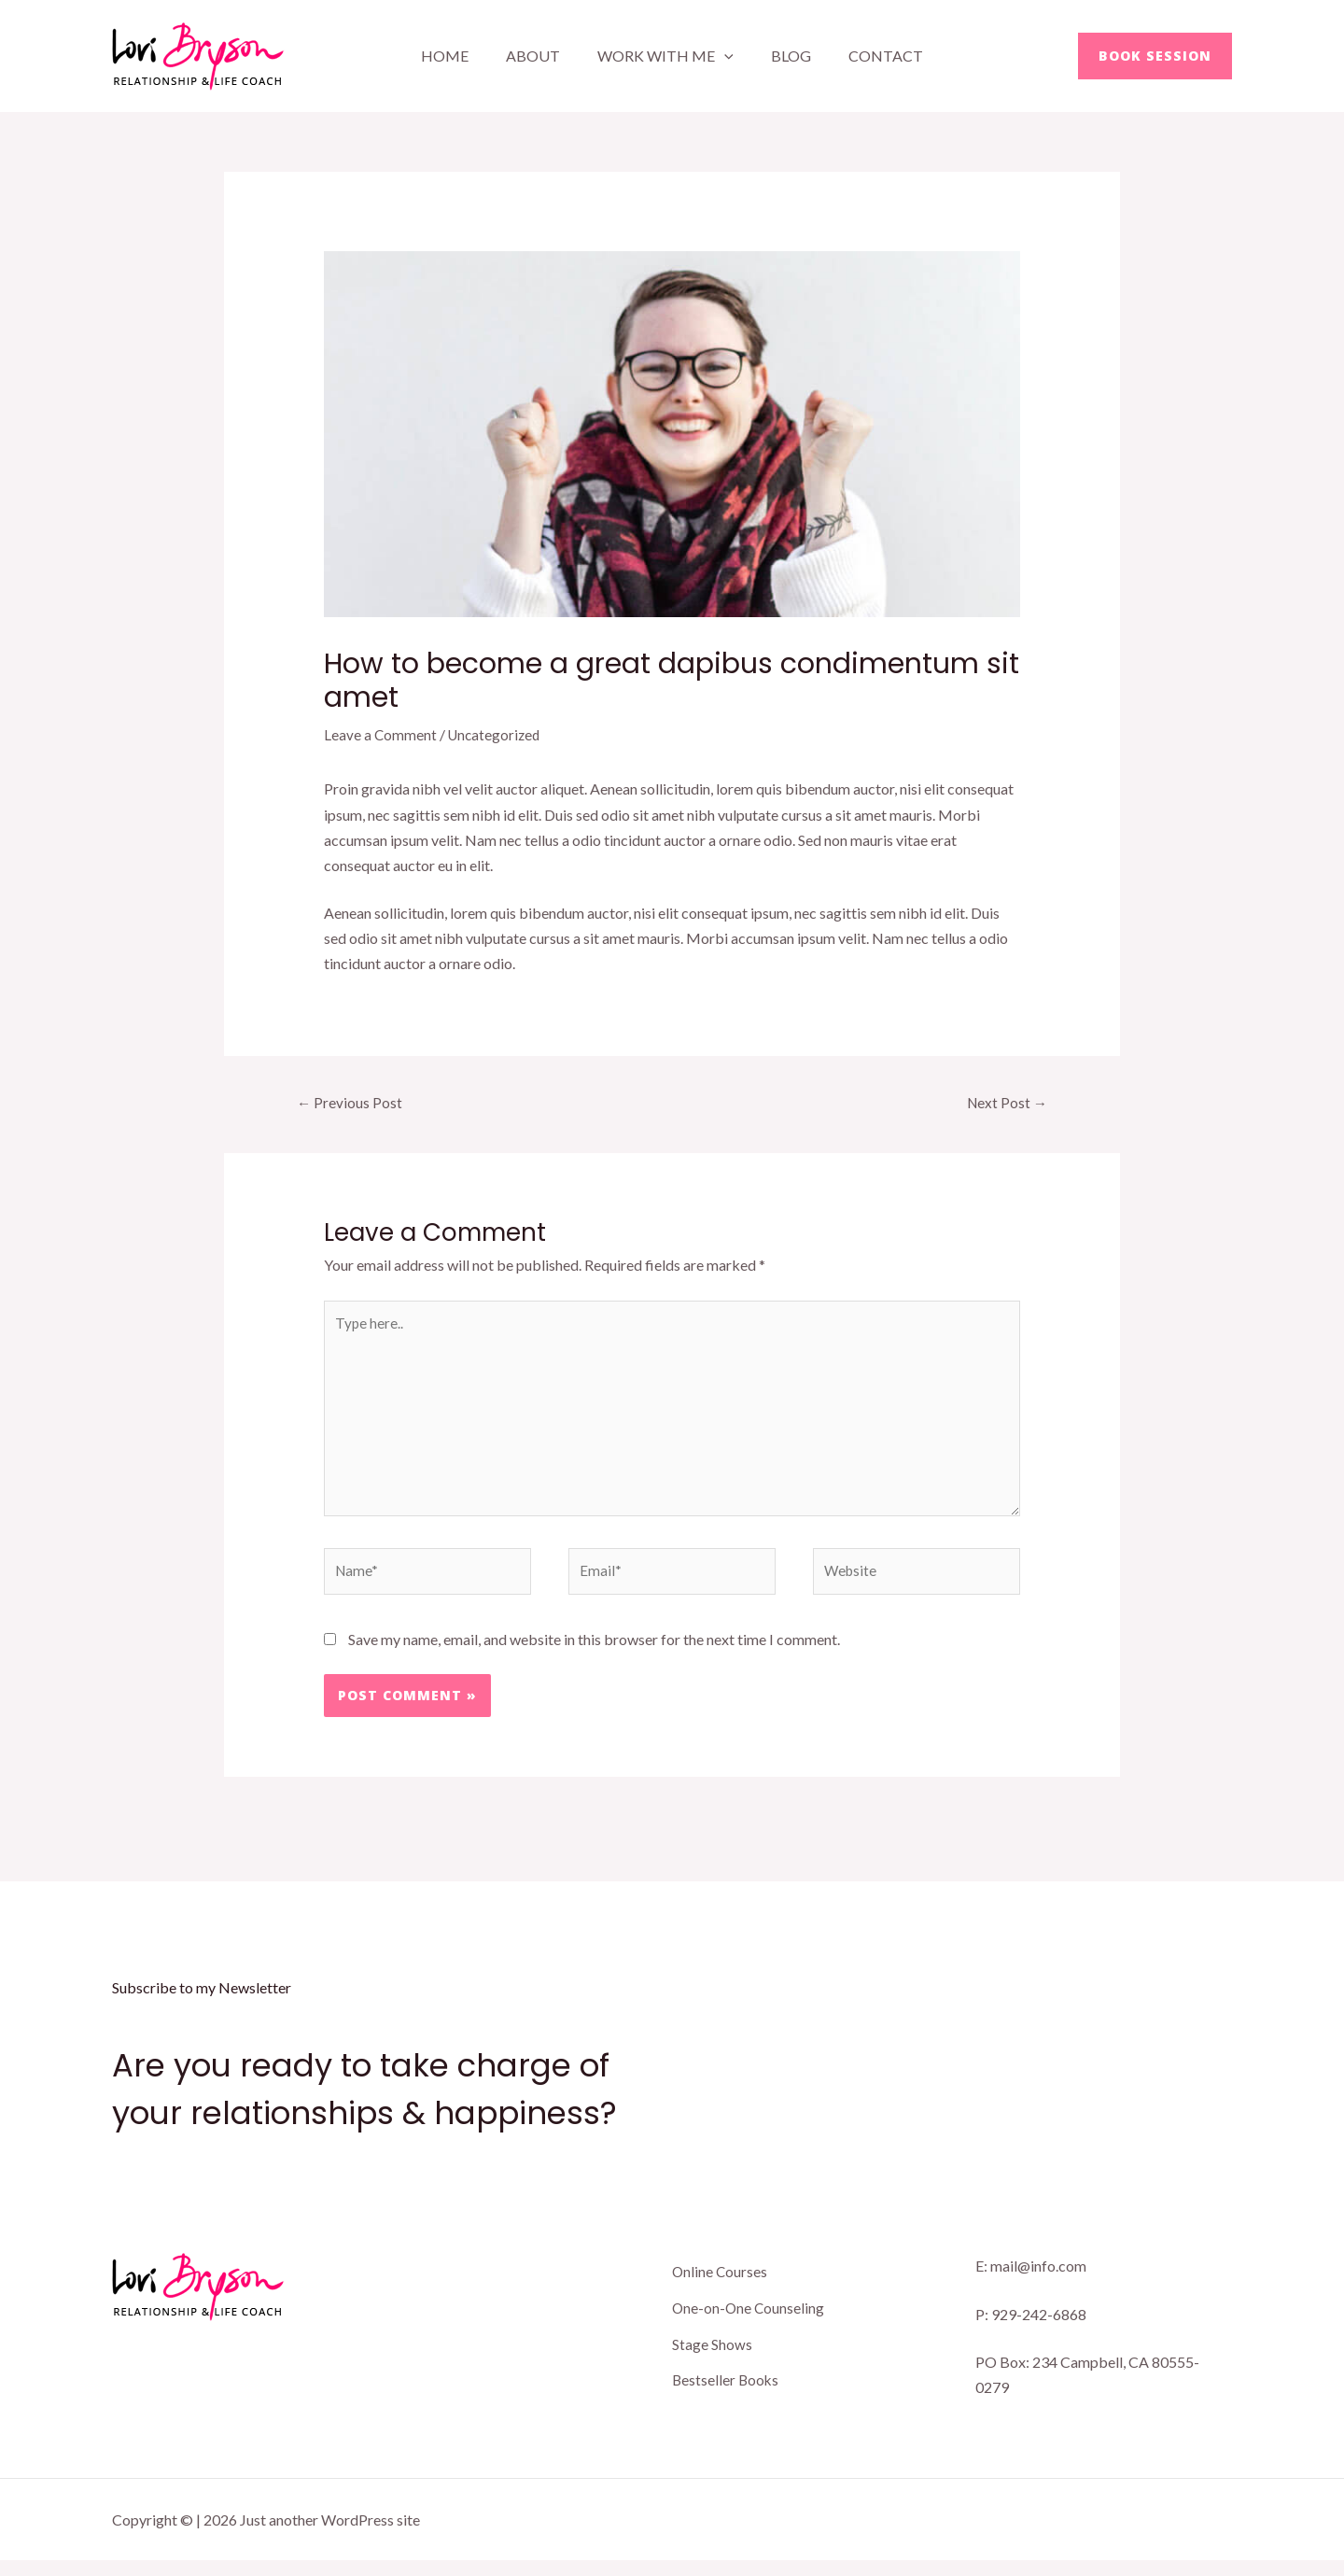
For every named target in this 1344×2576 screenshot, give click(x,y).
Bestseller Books (726, 2390)
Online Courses (720, 2286)
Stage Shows (712, 2355)
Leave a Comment (381, 734)
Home (459, 55)
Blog (783, 55)
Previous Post (351, 1102)
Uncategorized (497, 734)
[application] (724, 56)
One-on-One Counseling (749, 2321)
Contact (870, 55)
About (540, 55)
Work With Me (665, 56)
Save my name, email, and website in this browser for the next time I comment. (594, 1654)
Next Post (1004, 1102)
